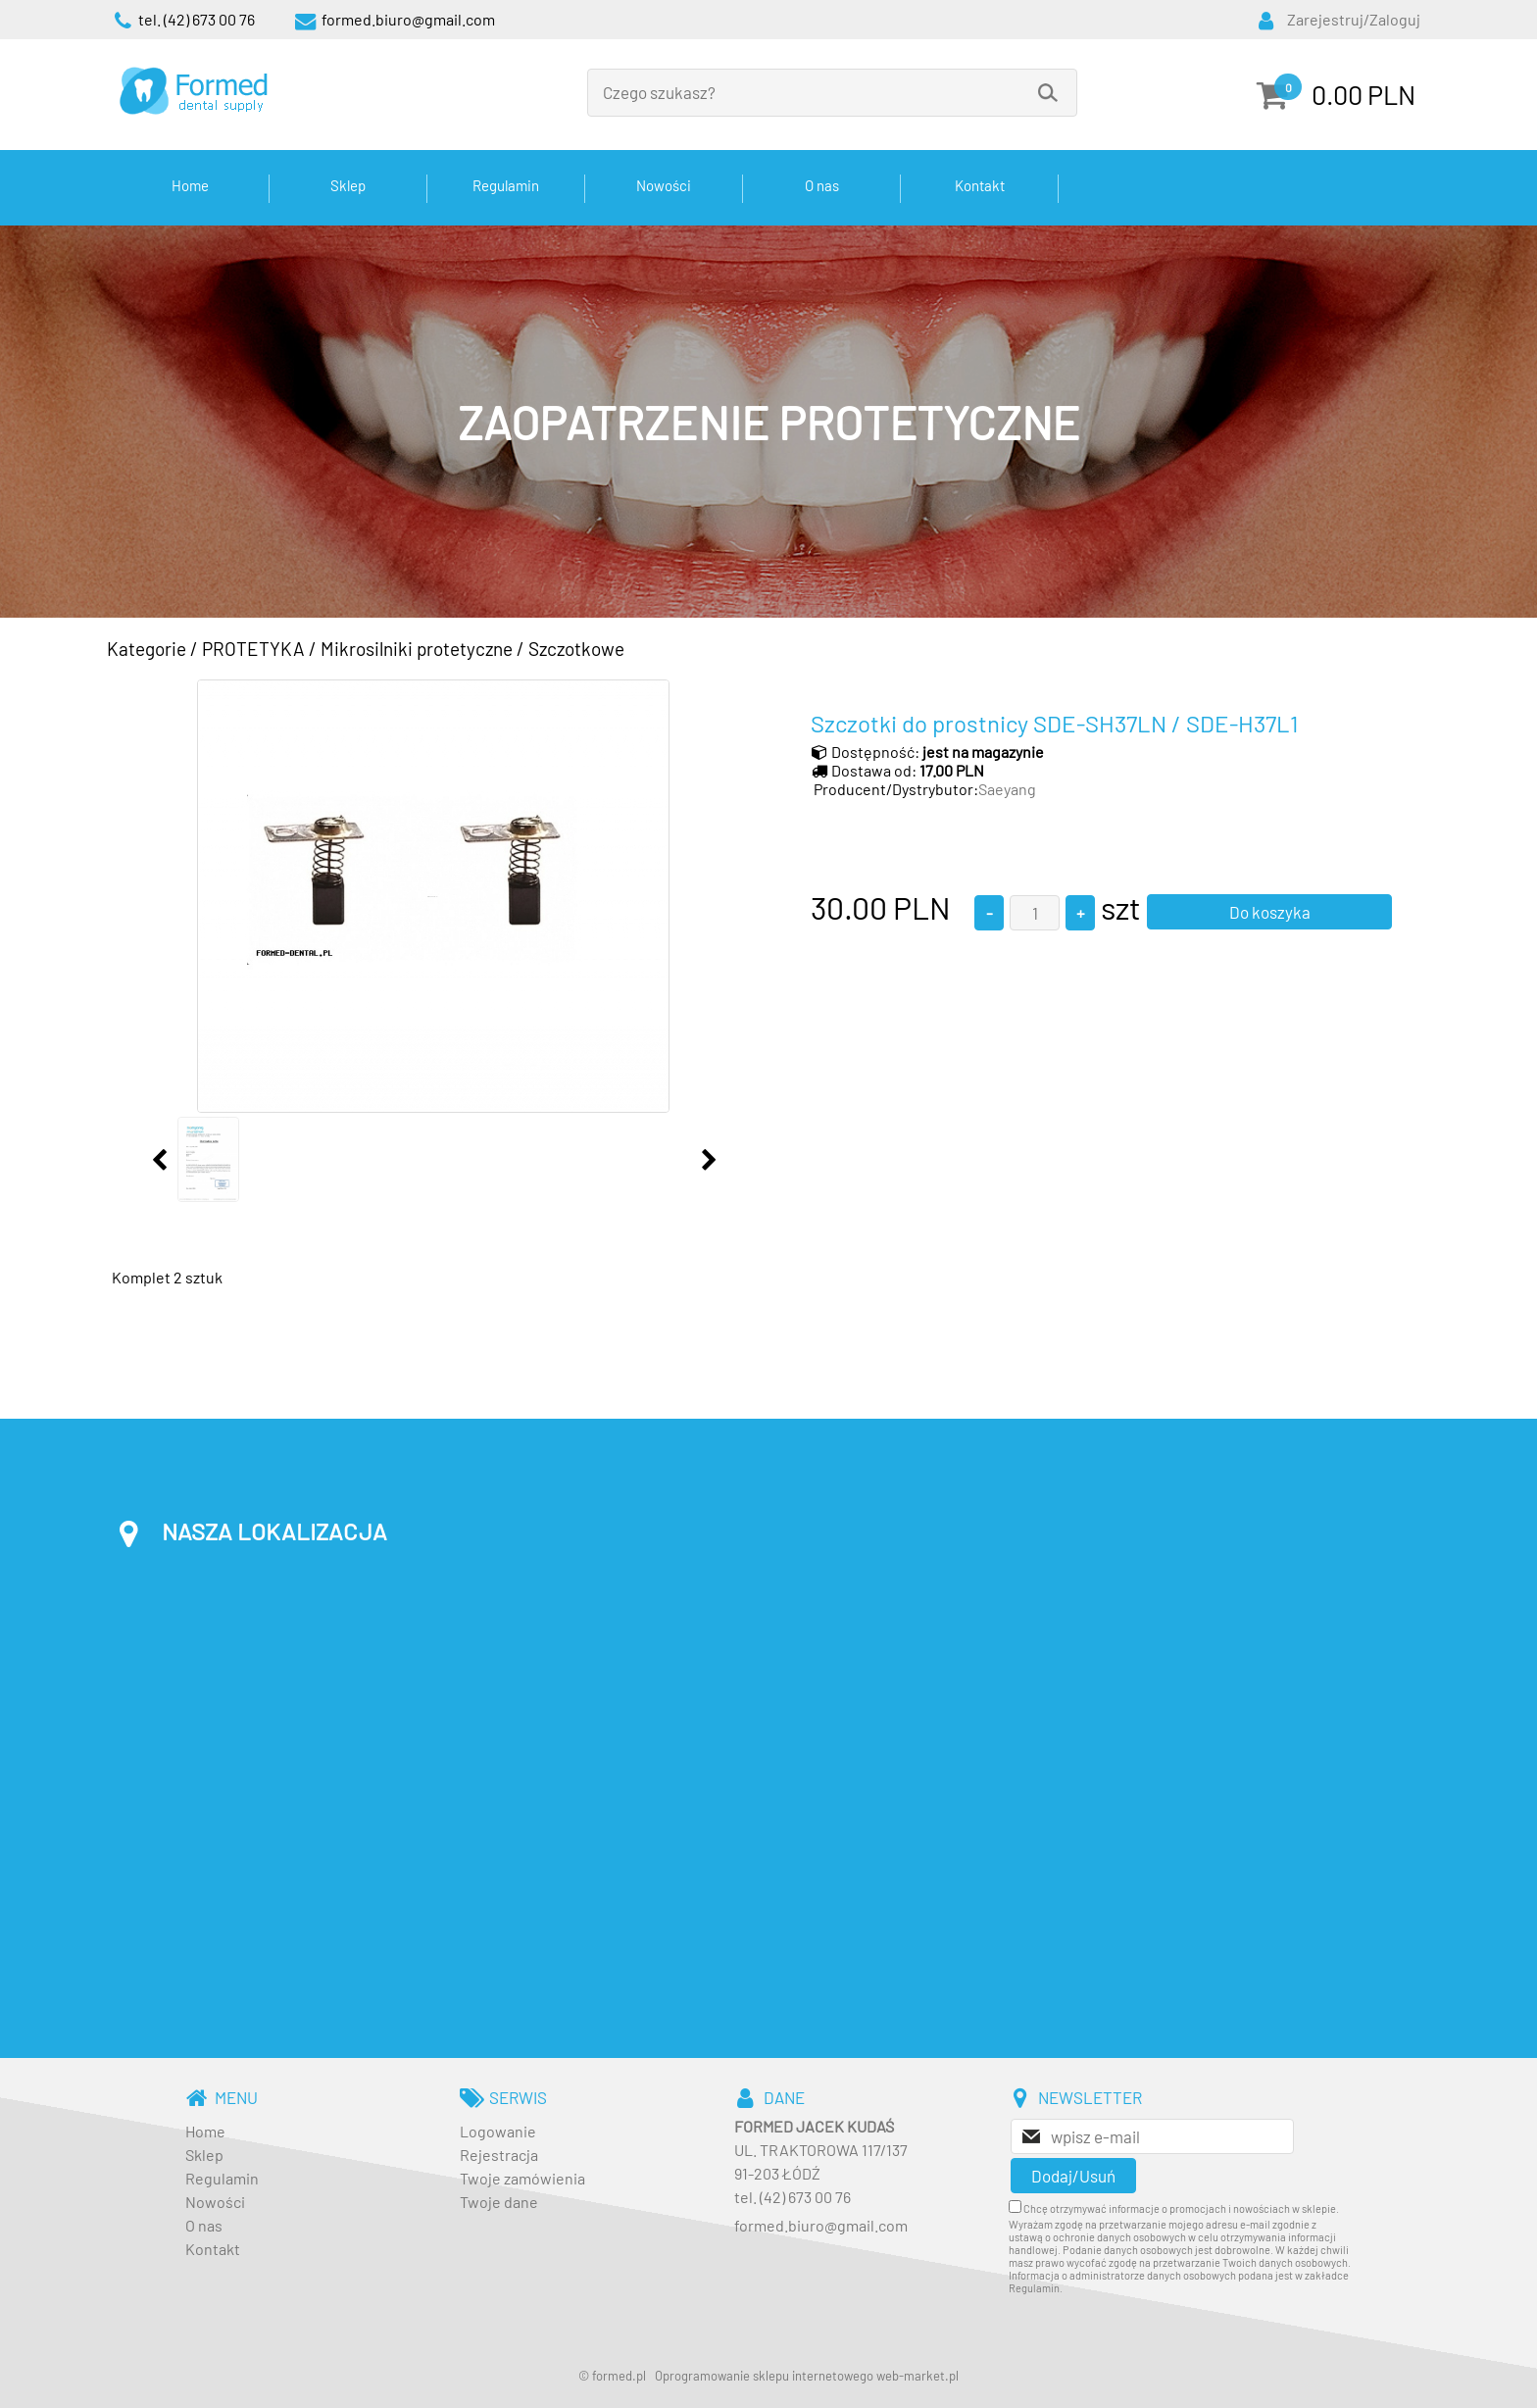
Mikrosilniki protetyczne (417, 648)
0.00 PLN (1363, 94)
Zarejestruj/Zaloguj (1353, 19)
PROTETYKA (253, 648)
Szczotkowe (576, 648)
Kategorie (146, 648)
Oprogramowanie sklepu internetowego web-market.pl (807, 2375)
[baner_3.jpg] (768, 422)
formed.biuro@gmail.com (821, 2225)
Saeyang (1007, 788)
